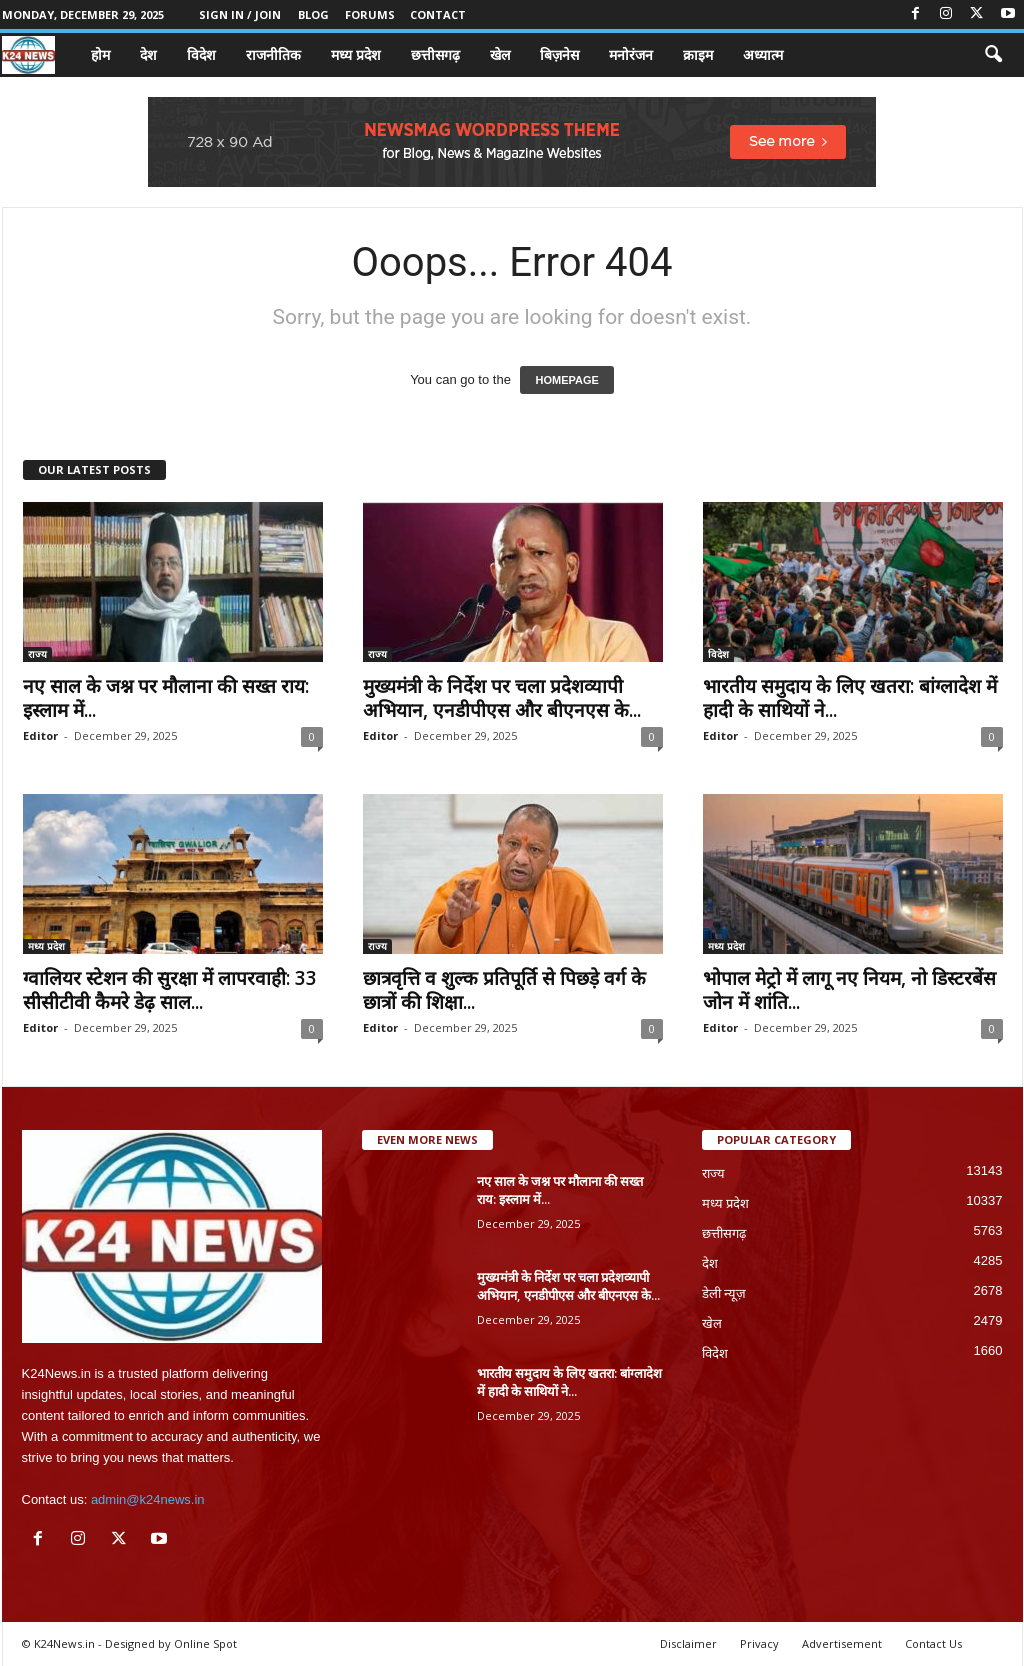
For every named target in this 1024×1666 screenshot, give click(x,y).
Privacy (759, 1643)
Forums (370, 14)
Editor (40, 735)
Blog (313, 14)
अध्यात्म (763, 54)
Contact (438, 14)
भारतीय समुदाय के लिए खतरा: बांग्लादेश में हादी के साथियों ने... (850, 698)
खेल (500, 54)
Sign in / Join (240, 14)
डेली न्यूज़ (724, 1293)
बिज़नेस (559, 54)
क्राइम (698, 54)
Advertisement (842, 1643)
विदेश (201, 54)
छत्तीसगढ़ (435, 54)
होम (100, 54)
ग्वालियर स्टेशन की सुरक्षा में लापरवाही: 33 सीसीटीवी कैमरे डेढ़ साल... (170, 990)
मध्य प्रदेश (356, 54)
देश (148, 54)
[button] (993, 55)
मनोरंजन (631, 54)
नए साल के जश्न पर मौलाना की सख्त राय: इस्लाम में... (166, 698)
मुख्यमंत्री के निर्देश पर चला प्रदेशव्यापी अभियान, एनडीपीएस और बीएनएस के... (502, 698)
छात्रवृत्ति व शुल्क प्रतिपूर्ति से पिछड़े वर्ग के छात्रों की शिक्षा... (504, 990)
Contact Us (933, 1643)
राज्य (37, 654)
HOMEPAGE (566, 380)
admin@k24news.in (148, 1499)
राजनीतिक (273, 54)
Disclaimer (688, 1643)
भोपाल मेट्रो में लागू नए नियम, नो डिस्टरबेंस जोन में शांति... (849, 990)
